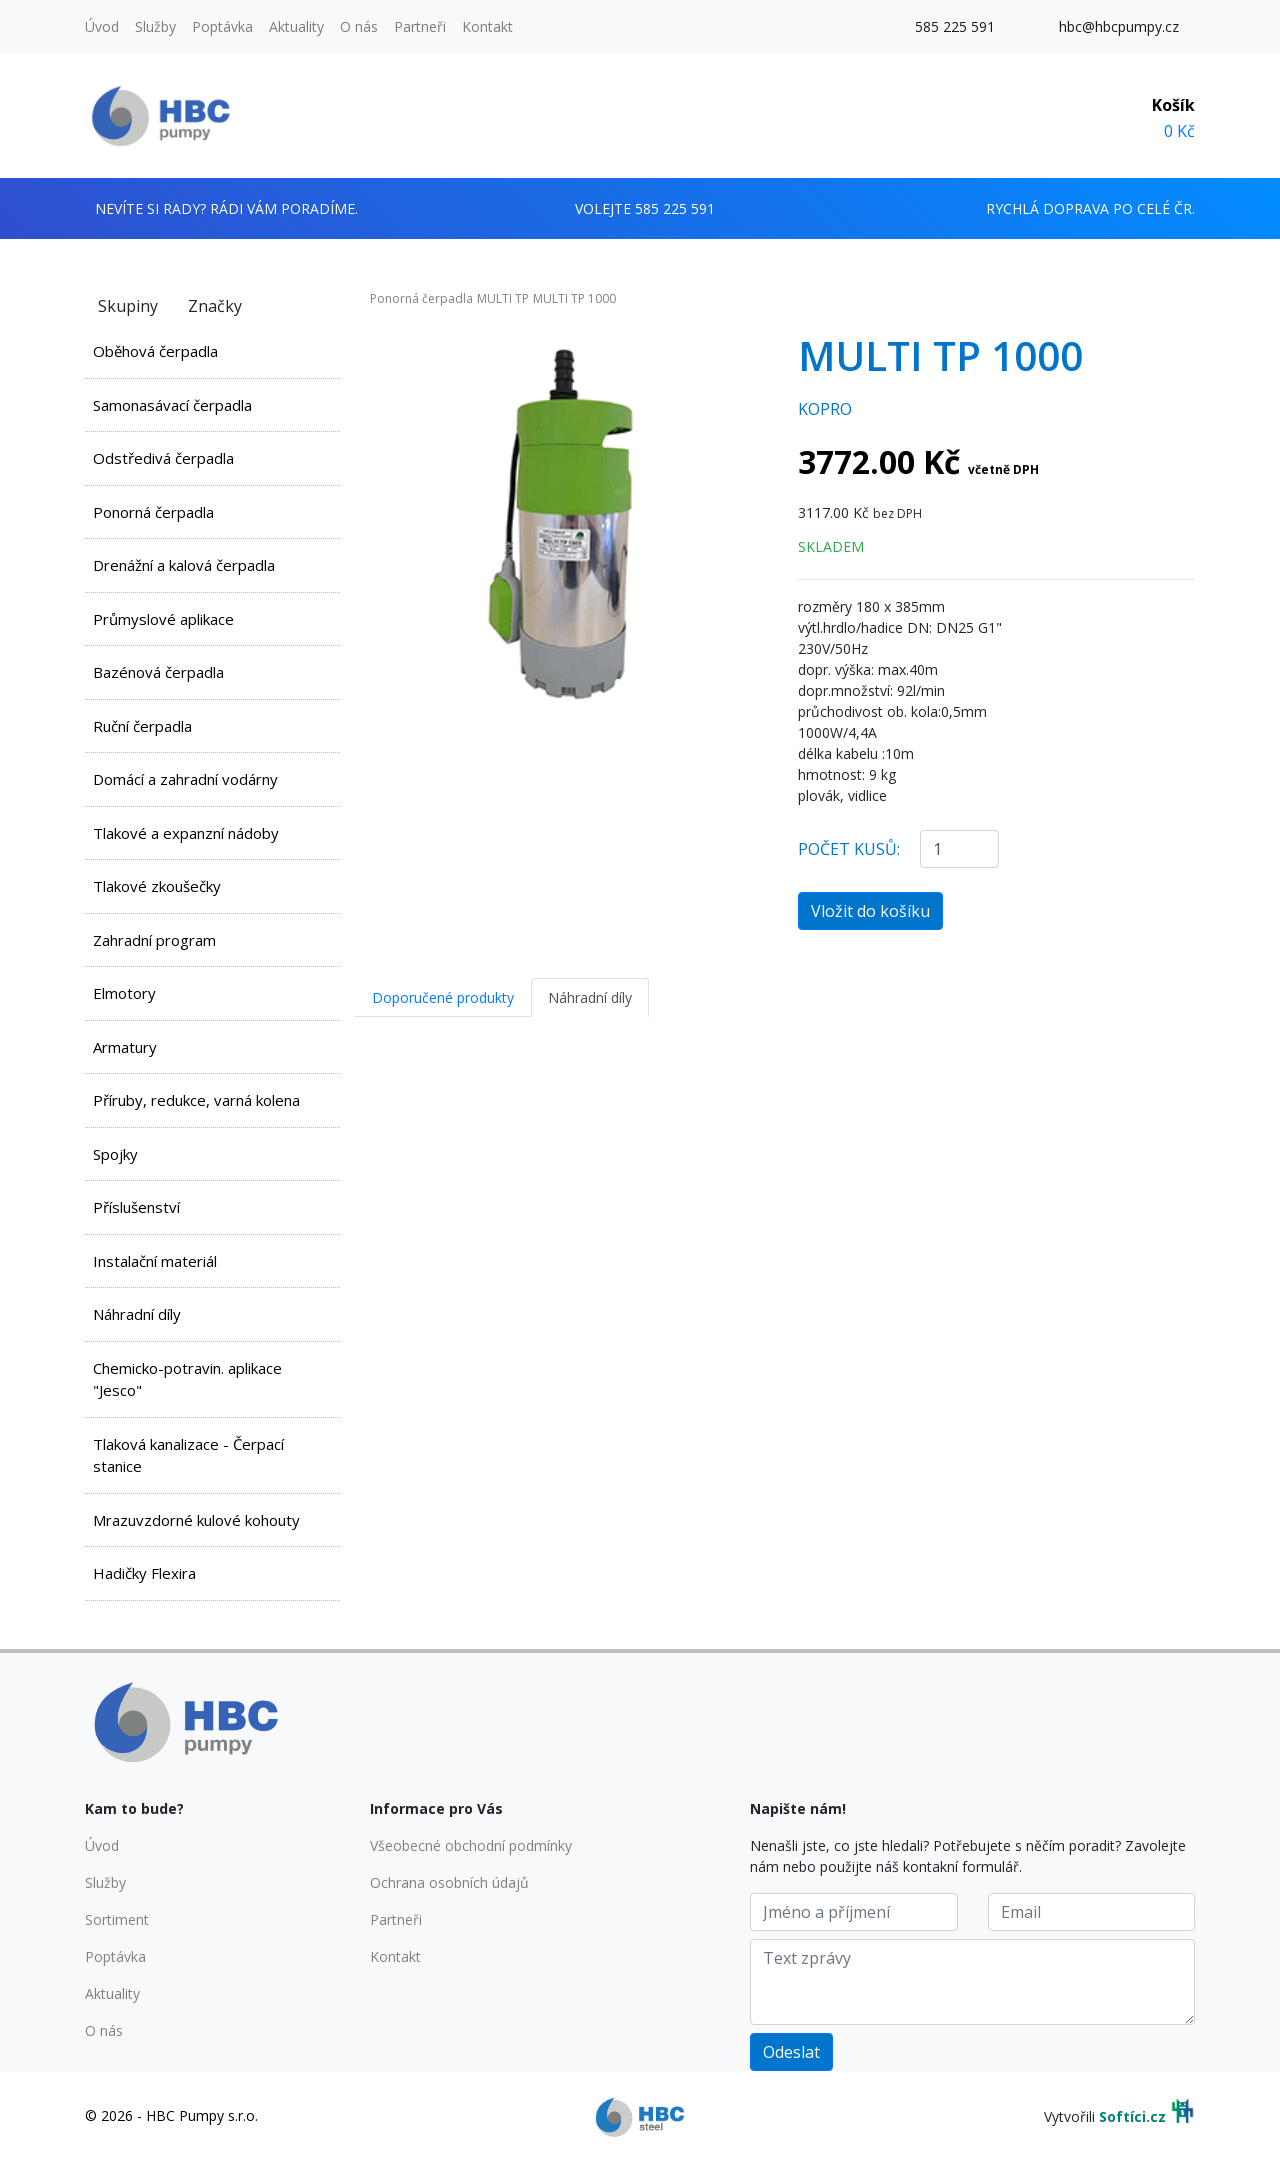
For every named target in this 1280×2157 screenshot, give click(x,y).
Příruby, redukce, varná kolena (196, 1100)
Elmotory (124, 993)
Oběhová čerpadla (155, 351)
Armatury (125, 1047)
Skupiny (128, 306)
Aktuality (296, 26)
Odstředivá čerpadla (163, 458)
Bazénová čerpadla (158, 672)
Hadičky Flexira (144, 1573)
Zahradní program (154, 940)
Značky (215, 306)
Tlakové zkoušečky (157, 886)
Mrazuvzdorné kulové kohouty (196, 1520)
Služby (155, 26)
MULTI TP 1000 (574, 298)
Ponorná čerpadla (153, 512)
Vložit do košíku (870, 911)
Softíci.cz (1132, 2116)
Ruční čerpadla (142, 726)
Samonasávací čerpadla (172, 405)
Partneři (420, 26)
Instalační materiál (155, 1261)
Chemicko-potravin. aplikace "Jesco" (187, 1379)
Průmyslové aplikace (163, 619)
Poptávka (222, 26)
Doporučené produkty (443, 997)
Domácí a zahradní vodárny (185, 779)
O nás (359, 26)
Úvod (102, 26)
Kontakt (487, 26)
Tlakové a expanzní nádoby (186, 833)
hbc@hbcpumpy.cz (1119, 26)
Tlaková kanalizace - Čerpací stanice (188, 1455)
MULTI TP (503, 298)
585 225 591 (955, 26)
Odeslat (791, 2052)
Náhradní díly (137, 1314)
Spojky (115, 1154)
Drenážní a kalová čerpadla (184, 565)
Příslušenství (136, 1207)
